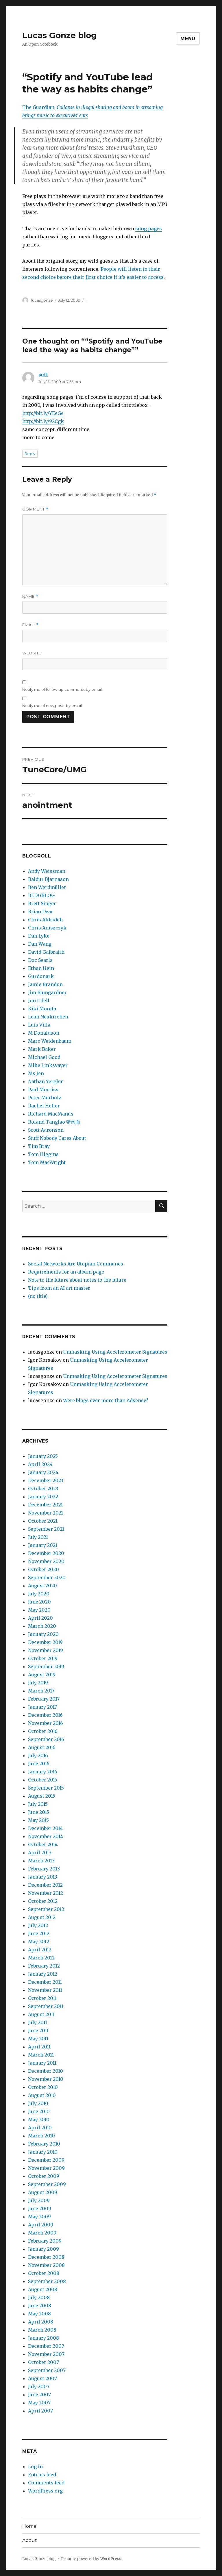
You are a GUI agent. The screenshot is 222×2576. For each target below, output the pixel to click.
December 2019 (45, 1642)
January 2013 (42, 1877)
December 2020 (46, 1553)
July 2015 (38, 1804)
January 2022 (43, 1496)
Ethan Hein (41, 968)
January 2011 (42, 2063)
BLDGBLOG (41, 895)
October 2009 (43, 2176)
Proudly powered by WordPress (91, 2558)
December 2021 (45, 1505)
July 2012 (38, 1925)
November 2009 (46, 2168)
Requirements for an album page (66, 1272)
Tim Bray (39, 1146)
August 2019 (42, 1674)
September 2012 (46, 1909)
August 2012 (42, 1917)
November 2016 (45, 1723)
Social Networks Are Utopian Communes (75, 1264)
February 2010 (44, 2144)
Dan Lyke (38, 936)
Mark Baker (42, 1049)
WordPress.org (45, 2491)
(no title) (38, 1296)
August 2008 (42, 2289)
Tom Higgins (43, 1154)
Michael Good (44, 1057)
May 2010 (38, 2119)
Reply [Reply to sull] (30, 453)
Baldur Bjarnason (48, 879)
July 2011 (37, 2022)
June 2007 (39, 2394)
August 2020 (42, 1585)
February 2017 (44, 1699)
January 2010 (43, 2152)
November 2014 (45, 1836)
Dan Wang (39, 944)
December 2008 (46, 2257)
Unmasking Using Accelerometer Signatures (115, 1352)
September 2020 (47, 1577)
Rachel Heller (44, 1106)
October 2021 (43, 1521)
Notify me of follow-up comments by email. (62, 689)
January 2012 (42, 1974)
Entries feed (42, 2474)
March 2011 (41, 2055)
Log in (35, 2466)
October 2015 (42, 1780)
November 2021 (45, 1513)
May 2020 (39, 1610)
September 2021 (46, 1529)
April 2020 (40, 1618)
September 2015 (46, 1788)
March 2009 (42, 2233)
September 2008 (47, 2281)
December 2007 (46, 2346)
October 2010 (43, 2087)
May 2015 (38, 1820)
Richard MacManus (50, 1114)
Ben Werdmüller (47, 887)
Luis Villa (39, 1025)
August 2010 (42, 2095)
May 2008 (39, 2314)
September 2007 (47, 2370)
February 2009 (45, 2241)
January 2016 (42, 1772)
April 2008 (40, 2322)
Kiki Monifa (42, 1009)
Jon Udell (38, 1000)
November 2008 (46, 2265)
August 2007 (42, 2378)
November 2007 (46, 2354)
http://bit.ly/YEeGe (43, 413)
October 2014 (43, 1844)
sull (43, 375)
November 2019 (45, 1650)
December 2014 (45, 1828)
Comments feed (46, 2483)
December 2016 (45, 1715)
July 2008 (39, 2297)
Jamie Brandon (45, 984)
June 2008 (39, 2305)
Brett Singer (42, 903)
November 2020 (46, 1561)
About (29, 2540)
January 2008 (43, 2338)
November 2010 (45, 2079)
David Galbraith (46, 952)
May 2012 (38, 1941)
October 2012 (43, 1901)
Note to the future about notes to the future (77, 1280)
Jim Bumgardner (47, 992)
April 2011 (39, 2047)
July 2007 (38, 2386)
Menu (187, 38)
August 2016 (42, 1747)
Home (29, 2526)
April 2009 (40, 2225)
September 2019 (46, 1666)
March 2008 (42, 2330)
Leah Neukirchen (48, 1017)
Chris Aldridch (45, 920)
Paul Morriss (43, 1089)
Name (30, 596)
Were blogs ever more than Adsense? (105, 1400)
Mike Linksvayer (48, 1065)
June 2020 (39, 1602)
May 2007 (39, 2403)
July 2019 (38, 1683)
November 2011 (45, 1990)
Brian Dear (40, 911)
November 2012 (45, 1893)
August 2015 (41, 1796)
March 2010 (41, 2136)
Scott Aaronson (46, 1130)
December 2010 (45, 2071)
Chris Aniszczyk (47, 928)
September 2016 (46, 1739)
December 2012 (45, 1885)
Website (31, 653)
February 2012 (44, 1966)
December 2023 (45, 1480)
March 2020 (42, 1626)
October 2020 (43, 1569)
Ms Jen (36, 1073)
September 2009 (47, 2184)
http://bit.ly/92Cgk (43, 421)
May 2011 (38, 2039)
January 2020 (43, 1634)
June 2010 (39, 2111)
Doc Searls (40, 960)
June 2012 (38, 1933)
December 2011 (45, 1982)
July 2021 (38, 1537)
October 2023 (43, 1488)
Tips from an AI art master (59, 1288)
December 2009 (46, 2160)
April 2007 (40, 2411)
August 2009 (42, 2192)
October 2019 (43, 1658)
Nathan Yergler (45, 1081)
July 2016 (38, 1755)
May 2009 (39, 2216)
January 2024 (43, 1472)
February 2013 (44, 1869)
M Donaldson (43, 1033)
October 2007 (43, 2362)
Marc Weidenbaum (49, 1041)
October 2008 (43, 2273)
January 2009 (43, 2249)
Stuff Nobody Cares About (57, 1138)
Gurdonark (41, 976)
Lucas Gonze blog (59, 35)
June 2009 (39, 2208)
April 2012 (39, 1950)
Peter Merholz (44, 1097)
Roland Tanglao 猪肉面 (54, 1122)
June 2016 (38, 1763)
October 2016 (43, 1731)
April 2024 (40, 1464)
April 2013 (39, 1852)
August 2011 (41, 2014)
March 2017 (41, 1691)
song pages (148, 228)
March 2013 (41, 1861)
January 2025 (43, 1456)
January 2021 (42, 1545)
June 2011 (38, 2030)
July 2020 (38, 1594)
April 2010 (40, 2127)
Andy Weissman (46, 871)
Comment (35, 509)
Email (30, 624)
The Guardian (38, 107)
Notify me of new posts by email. (52, 705)
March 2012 (41, 1958)
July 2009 (39, 2200)
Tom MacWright (47, 1162)
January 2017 (42, 1707)
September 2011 (45, 2006)
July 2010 (38, 2103)
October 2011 (42, 1998)
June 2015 (38, 1812)
